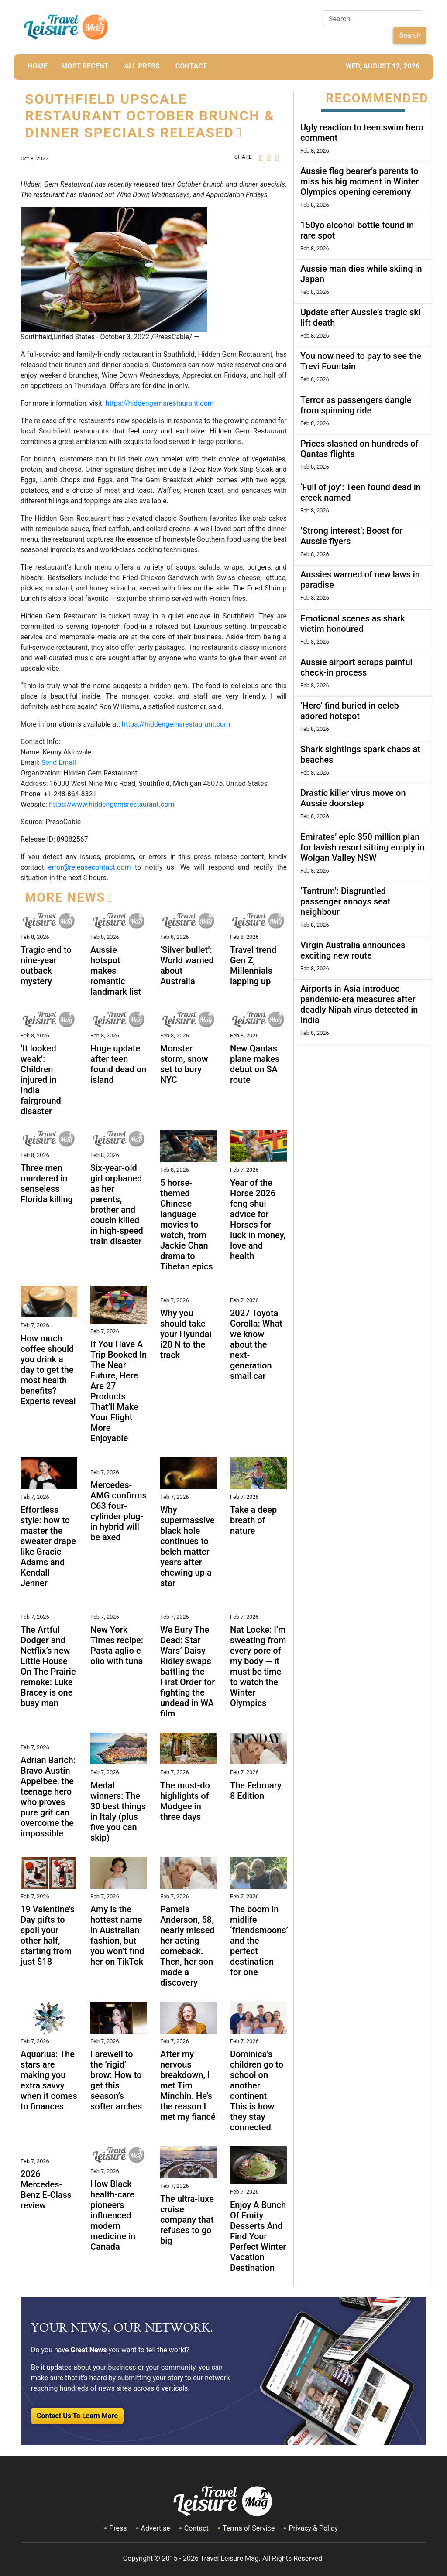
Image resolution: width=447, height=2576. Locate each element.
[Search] (373, 18)
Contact (196, 2528)
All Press (141, 66)
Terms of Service (249, 2528)
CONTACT (191, 66)
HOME (37, 66)
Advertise (155, 2528)
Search (410, 35)
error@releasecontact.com (89, 867)
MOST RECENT (84, 66)
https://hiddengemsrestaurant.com (160, 403)
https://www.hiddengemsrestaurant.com (111, 804)
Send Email (58, 762)
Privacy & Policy (313, 2528)
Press (118, 2528)
